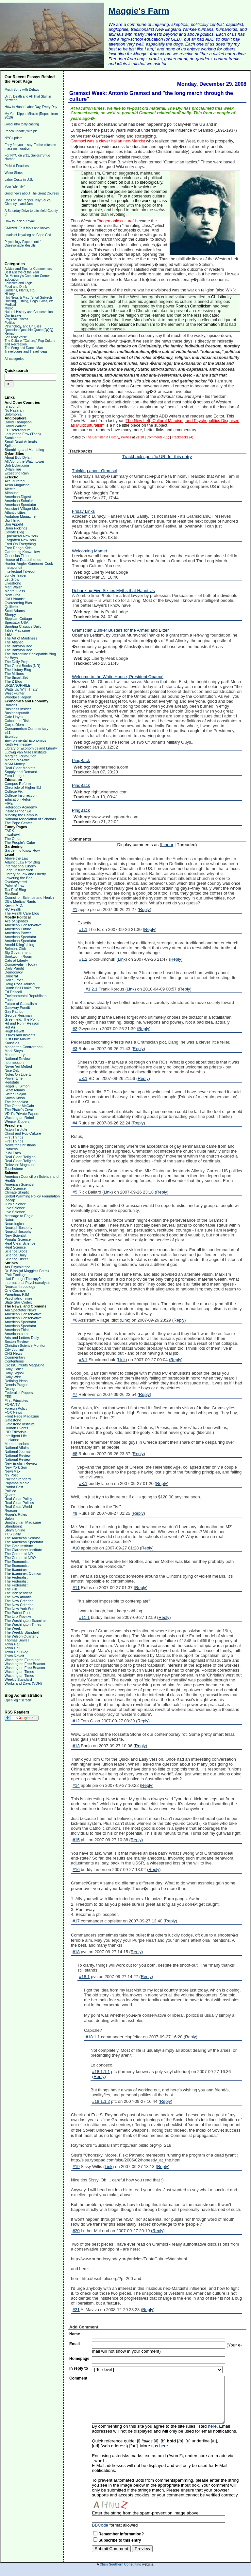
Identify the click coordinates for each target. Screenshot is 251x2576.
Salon (9, 1518)
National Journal (18, 1452)
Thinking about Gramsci (94, 470)
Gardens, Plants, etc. (20, 290)
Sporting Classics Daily (23, 626)
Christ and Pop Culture (23, 1133)
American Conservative (23, 925)
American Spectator (20, 505)
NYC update (13, 138)
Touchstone (14, 1169)
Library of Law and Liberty (25, 874)
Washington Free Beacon (25, 1664)
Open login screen (18, 1700)
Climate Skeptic (17, 1192)
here (212, 2426)
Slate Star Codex (18, 1302)
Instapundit (13, 567)
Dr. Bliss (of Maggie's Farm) (27, 1271)
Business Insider (18, 709)
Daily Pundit (14, 968)
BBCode (100, 2525)
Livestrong (13, 583)
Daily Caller (14, 1369)
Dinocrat (11, 976)
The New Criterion (19, 1601)
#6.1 (83, 1359)
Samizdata (13, 438)
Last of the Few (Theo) (23, 434)
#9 (75, 1513)
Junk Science (15, 1204)
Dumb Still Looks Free (22, 988)
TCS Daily (13, 1534)
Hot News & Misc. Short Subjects (29, 297)
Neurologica (14, 1224)
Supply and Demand (21, 772)
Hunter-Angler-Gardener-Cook (29, 563)
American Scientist (19, 1184)
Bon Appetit (14, 524)
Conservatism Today (21, 964)
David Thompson (18, 422)
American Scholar (19, 501)
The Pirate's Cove (19, 1110)
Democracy (14, 972)
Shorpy (10, 615)
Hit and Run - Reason (22, 1023)
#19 (76, 2166)
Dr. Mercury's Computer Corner (27, 276)
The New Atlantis (18, 1597)
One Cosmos (15, 1290)
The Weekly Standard (22, 1632)
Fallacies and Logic (19, 283)
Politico (10, 1491)
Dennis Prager (16, 1385)
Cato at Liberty (16, 960)
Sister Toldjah (15, 1094)
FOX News (13, 1412)
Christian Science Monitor (25, 1345)
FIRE (9, 803)
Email (74, 2344)
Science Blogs (16, 1251)
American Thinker (19, 1330)
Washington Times (19, 1672)
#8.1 (83, 1483)
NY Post (11, 1475)
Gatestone (13, 1420)
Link (122, 959)
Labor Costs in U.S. (19, 179)
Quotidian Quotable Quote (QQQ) (29, 330)
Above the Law (16, 858)
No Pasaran (14, 410)
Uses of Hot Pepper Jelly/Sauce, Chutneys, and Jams (28, 202)
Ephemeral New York (21, 536)
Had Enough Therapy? (23, 1279)
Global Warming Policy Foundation (32, 1196)
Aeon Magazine (17, 485)
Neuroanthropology (20, 1286)
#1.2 (83, 959)
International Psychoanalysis (27, 1283)
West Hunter (15, 693)
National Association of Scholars (30, 819)
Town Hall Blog (16, 1652)
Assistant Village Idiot (22, 508)
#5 (75, 1192)
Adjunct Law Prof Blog (22, 862)
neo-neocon (14, 1063)
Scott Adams (15, 611)
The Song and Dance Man (24, 348)
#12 (76, 1720)
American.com (16, 1334)
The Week (13, 1628)
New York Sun (16, 1467)
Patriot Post (14, 1487)
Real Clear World (18, 1507)
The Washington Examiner (26, 1620)
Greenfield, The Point (22, 1019)
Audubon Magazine (20, 516)
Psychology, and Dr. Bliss (23, 326)
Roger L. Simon (17, 1086)
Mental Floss (15, 591)
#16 (76, 1869)
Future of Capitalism (21, 1004)
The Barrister (95, 437)
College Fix (14, 791)
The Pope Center (18, 823)
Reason (11, 1510)
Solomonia (13, 414)
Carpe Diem (14, 725)
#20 (76, 2230)
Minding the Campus (21, 815)
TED (8, 634)
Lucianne (12, 1440)
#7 (75, 1394)
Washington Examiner (22, 1660)
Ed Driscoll (13, 992)
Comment (78, 2378)
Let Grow (12, 579)
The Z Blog (13, 681)
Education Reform (19, 799)
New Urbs (12, 595)
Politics (10, 322)
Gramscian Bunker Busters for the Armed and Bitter (120, 630)
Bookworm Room (18, 956)
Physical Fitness (16, 319)
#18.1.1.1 (101, 2071)
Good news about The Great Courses (32, 193)
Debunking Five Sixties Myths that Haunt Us (113, 590)
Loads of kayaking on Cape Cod (28, 235)
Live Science (15, 1208)
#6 (75, 1320)
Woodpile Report (18, 697)
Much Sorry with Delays (22, 89)
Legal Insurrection (19, 870)
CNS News (13, 1353)
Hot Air (10, 1027)
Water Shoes (14, 173)
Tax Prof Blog (15, 890)
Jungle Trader (15, 575)
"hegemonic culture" (115, 221)
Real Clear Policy (18, 1499)
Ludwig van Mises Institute (26, 752)
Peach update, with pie (21, 131)
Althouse (12, 493)
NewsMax (12, 1471)
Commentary (15, 1357)
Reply (144, 909)
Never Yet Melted (18, 1066)
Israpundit (12, 406)
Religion (10, 333)
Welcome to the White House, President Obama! (117, 676)
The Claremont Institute (23, 1550)
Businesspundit (17, 713)
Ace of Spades (16, 921)
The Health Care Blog (22, 913)
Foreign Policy (16, 1408)
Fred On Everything (20, 544)
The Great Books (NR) (22, 666)
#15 (76, 1839)
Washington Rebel (19, 1118)
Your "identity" (15, 186)
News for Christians (20, 1145)
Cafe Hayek (14, 717)
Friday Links (83, 511)
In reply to (78, 2368)
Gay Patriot (14, 1011)
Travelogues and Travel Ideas (26, 351)
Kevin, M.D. (14, 905)
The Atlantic (14, 642)
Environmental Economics (25, 740)
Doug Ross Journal (20, 984)
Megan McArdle (17, 760)
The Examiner (16, 1569)
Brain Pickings (16, 528)
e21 (7, 732)
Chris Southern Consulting (120, 2564)
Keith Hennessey (18, 744)
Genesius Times (17, 556)
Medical (10, 304)
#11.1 (84, 1617)
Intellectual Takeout (20, 571)
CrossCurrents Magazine (24, 1365)
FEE (8, 1397)
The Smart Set (16, 677)
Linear (167, 844)
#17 (76, 1920)
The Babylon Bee (18, 646)
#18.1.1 (93, 2036)
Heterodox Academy (21, 807)
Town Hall (12, 1644)
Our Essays (13, 315)
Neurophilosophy (18, 1231)
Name (74, 2334)
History (10, 294)
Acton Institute (16, 1129)
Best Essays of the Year (22, 272)
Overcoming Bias (18, 603)
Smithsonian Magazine (23, 1522)
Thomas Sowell (17, 1640)
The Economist (16, 1562)
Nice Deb (12, 1070)
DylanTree (13, 469)
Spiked (10, 446)
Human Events (16, 1428)
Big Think (12, 520)
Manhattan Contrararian (23, 1047)
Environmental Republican (25, 996)
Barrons (11, 705)
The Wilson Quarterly (21, 1636)
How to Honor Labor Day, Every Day (31, 107)
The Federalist (16, 1577)
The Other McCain (19, 1106)
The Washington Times (23, 1624)
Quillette (11, 607)
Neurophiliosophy (18, 1228)
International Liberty (20, 866)
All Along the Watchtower (24, 461)
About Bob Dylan (18, 457)
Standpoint (13, 1526)
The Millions (14, 674)
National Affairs (17, 1448)
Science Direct (16, 1259)
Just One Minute (18, 1039)
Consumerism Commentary (26, 729)
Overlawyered (16, 882)
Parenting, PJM (17, 1294)
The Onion (13, 839)
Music (9, 308)
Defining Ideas (16, 1381)
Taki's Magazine (17, 630)
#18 (76, 1951)
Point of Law (15, 886)
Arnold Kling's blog (19, 945)
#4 (75, 1123)
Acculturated (15, 481)
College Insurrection (21, 795)
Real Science (15, 1247)
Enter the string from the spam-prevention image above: (146, 2513)
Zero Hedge (14, 776)
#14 (76, 1785)
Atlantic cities (15, 512)
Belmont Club (15, 949)
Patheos (11, 1149)
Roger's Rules (16, 1514)
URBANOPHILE (17, 685)
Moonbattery (15, 1055)
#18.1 (84, 1976)
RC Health (13, 909)
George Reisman (18, 1015)
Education (12, 279)
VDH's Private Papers (22, 1114)
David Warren (15, 426)
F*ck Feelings (15, 1275)
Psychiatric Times (19, 1298)
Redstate (12, 1082)
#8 (75, 1453)
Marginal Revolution (20, 756)
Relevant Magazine (20, 1165)
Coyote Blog (14, 532)
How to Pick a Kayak (20, 221)
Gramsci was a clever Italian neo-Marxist (108, 141)
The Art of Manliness (21, 638)
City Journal (14, 1349)
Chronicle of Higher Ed (23, 787)
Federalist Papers (19, 1393)
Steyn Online (15, 1530)
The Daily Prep (16, 662)
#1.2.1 (91, 989)
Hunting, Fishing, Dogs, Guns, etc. (29, 301)
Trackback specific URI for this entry (157, 456)
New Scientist (15, 1235)
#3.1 (83, 1078)
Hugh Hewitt (14, 1031)
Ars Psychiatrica (17, 1267)
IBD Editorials (15, 1432)
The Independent (18, 1593)
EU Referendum (17, 430)
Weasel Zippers (17, 1121)
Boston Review (16, 1342)
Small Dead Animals (21, 442)
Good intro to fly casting (22, 124)
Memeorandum (17, 1444)
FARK (9, 831)
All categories (14, 359)
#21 (76, 2309)
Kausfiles (12, 1043)
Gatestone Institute (20, 1424)
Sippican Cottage (18, 619)
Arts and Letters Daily (22, 1338)
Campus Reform (18, 784)
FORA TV (12, 1404)
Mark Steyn (14, 1051)
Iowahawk (13, 835)
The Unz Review (18, 1617)
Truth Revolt (14, 1656)
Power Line (14, 1078)
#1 (75, 909)
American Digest (18, 497)
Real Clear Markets (20, 768)
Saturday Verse (16, 337)
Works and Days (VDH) (23, 1683)
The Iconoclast (16, 1102)
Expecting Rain (17, 473)
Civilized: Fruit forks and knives (27, 228)
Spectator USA (16, 622)
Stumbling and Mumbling (24, 450)
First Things (14, 1137)
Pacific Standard (18, 1479)
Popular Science (18, 1239)
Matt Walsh (14, 587)
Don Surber (14, 980)
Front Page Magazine (22, 1416)
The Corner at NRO (20, 1558)
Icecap (10, 1200)
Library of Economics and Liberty (31, 748)
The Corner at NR (19, 1554)
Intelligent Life (16, 1436)
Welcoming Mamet (89, 550)
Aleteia (10, 489)
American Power (18, 933)
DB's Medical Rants (20, 901)
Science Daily (15, 1255)
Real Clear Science (20, 1243)
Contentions (14, 1361)
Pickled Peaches (17, 166)
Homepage (79, 2358)
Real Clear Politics (19, 1503)
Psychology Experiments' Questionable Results (23, 243)
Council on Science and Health (29, 897)
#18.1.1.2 (101, 2101)
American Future (18, 929)
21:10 (140, 437)
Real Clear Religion (20, 1157)
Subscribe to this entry (119, 2540)
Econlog (11, 736)
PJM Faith (13, 1153)
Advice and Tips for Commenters (28, 268)
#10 (76, 1548)
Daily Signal (14, 1373)
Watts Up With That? (21, 689)
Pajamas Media (17, 1483)
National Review (17, 1059)
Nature (10, 1220)
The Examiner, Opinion (23, 1573)
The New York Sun (19, 1609)
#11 (76, 1587)
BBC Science (15, 1188)
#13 (76, 1745)
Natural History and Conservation (29, 312)
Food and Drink (16, 286)
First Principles (16, 1400)
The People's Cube (20, 842)
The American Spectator (24, 1542)
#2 (75, 1028)
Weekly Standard (18, 1679)
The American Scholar (22, 1538)
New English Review (21, 1463)
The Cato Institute (19, 1546)
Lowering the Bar (18, 878)
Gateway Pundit (17, 1008)
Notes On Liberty (18, 1074)
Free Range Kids (18, 548)
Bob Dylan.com (17, 465)
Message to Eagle (19, 1216)
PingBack (81, 760)
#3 (75, 1048)
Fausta (10, 1000)
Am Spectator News (20, 1310)
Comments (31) (158, 437)
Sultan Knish (15, 1098)
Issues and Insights (20, 1035)
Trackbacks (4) (182, 437)
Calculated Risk (17, 721)
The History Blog (18, 670)
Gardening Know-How (22, 552)
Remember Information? (121, 2534)
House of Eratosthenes (23, 560)
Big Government (17, 952)
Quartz (10, 1495)
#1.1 (83, 929)
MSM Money (15, 764)
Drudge (10, 1389)
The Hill (11, 1589)
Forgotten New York (20, 540)
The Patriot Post (17, 1613)
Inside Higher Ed (18, 811)
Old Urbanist (15, 599)
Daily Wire (13, 1377)
